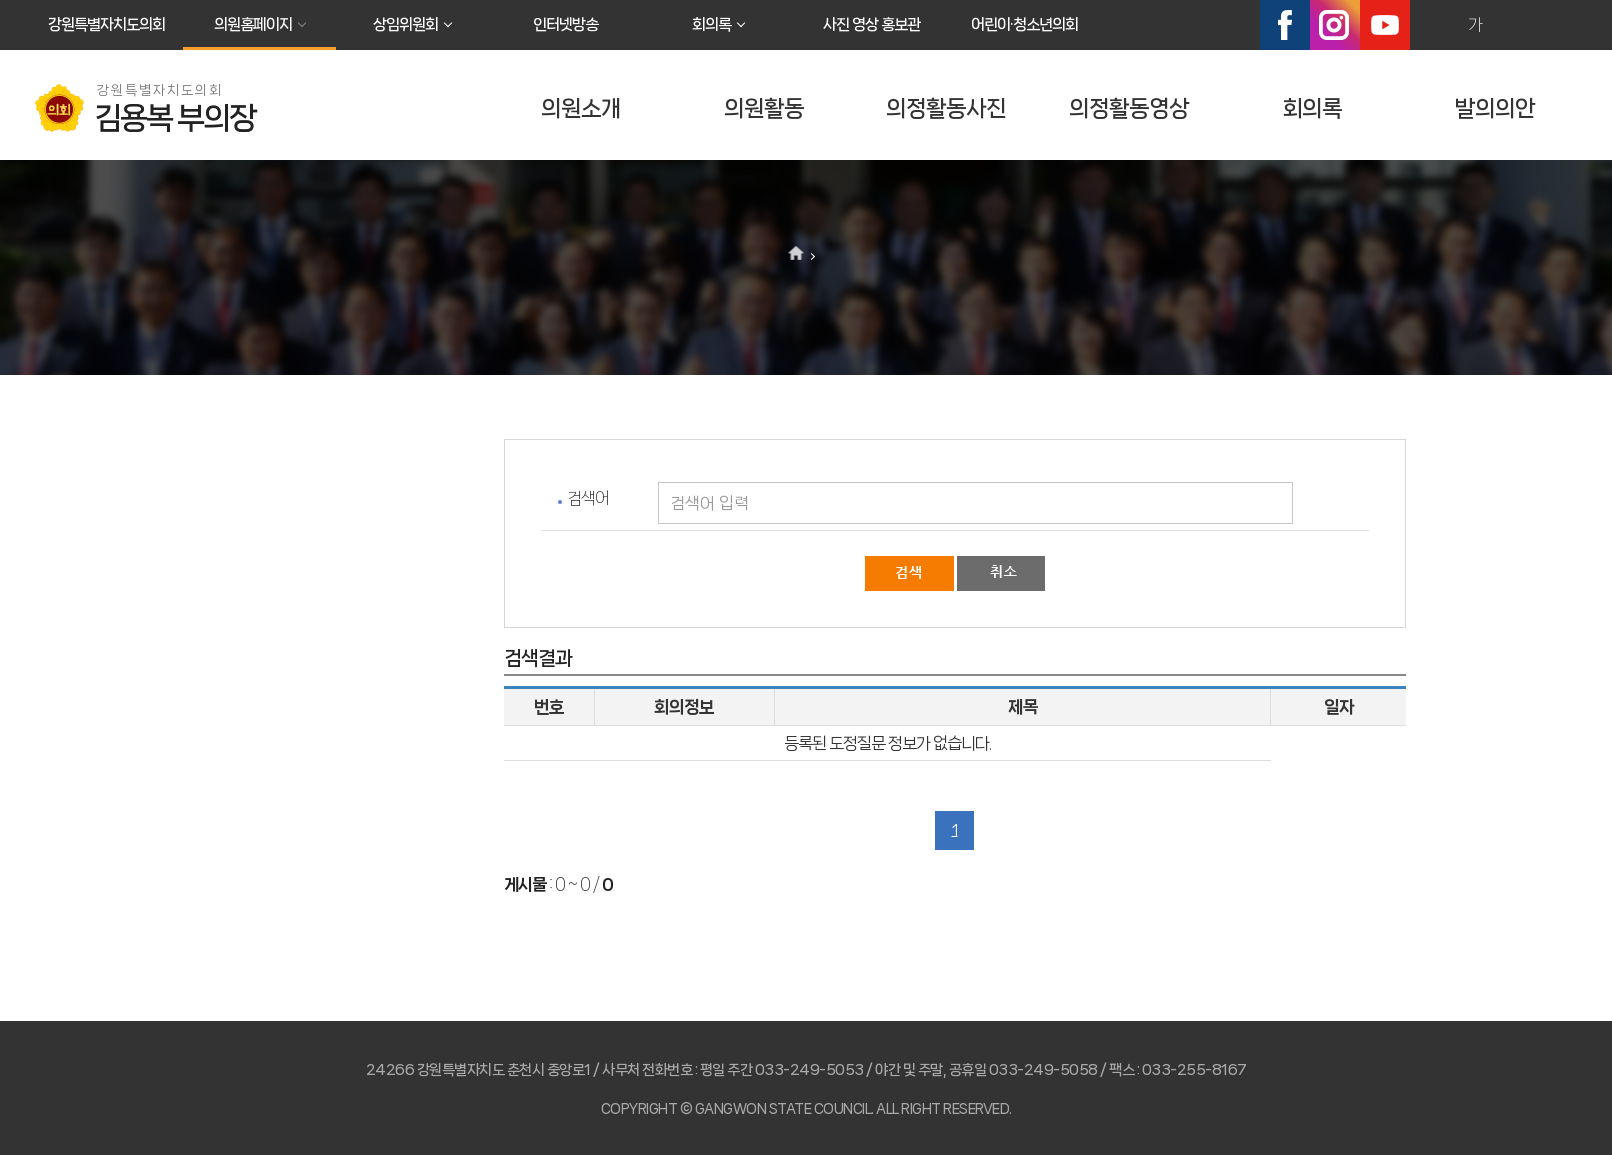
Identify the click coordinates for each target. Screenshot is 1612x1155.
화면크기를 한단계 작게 (1518, 25)
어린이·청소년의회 (1024, 24)
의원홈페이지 (253, 24)
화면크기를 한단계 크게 (1432, 25)
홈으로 (796, 255)
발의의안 (1495, 108)
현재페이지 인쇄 (1561, 25)
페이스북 (1285, 25)
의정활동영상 (1129, 108)
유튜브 (1385, 25)
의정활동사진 (946, 108)
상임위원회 (405, 24)
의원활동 (764, 108)
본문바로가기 (0, 0)
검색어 (588, 498)
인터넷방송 (565, 24)
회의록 (711, 24)
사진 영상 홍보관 (871, 24)
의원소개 (581, 108)
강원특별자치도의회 (106, 24)
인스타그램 (1335, 25)
